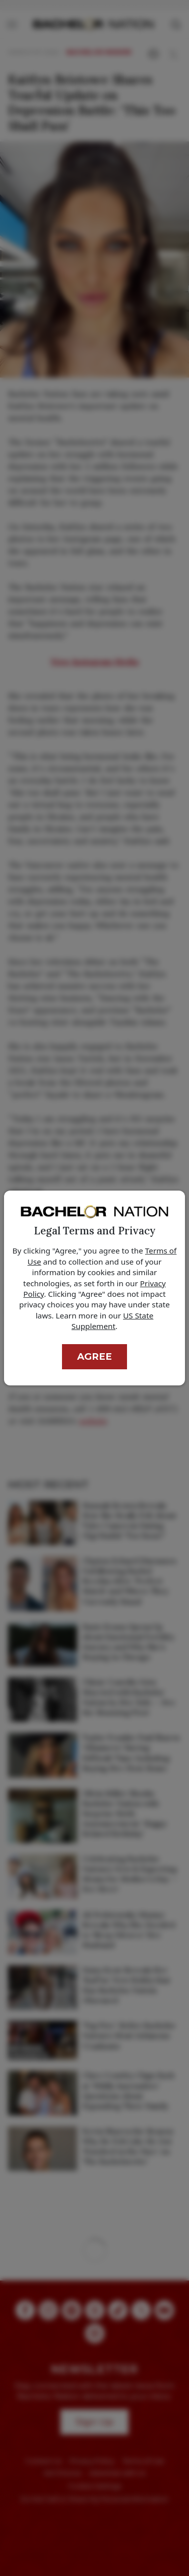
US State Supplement (112, 1320)
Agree (94, 1356)
